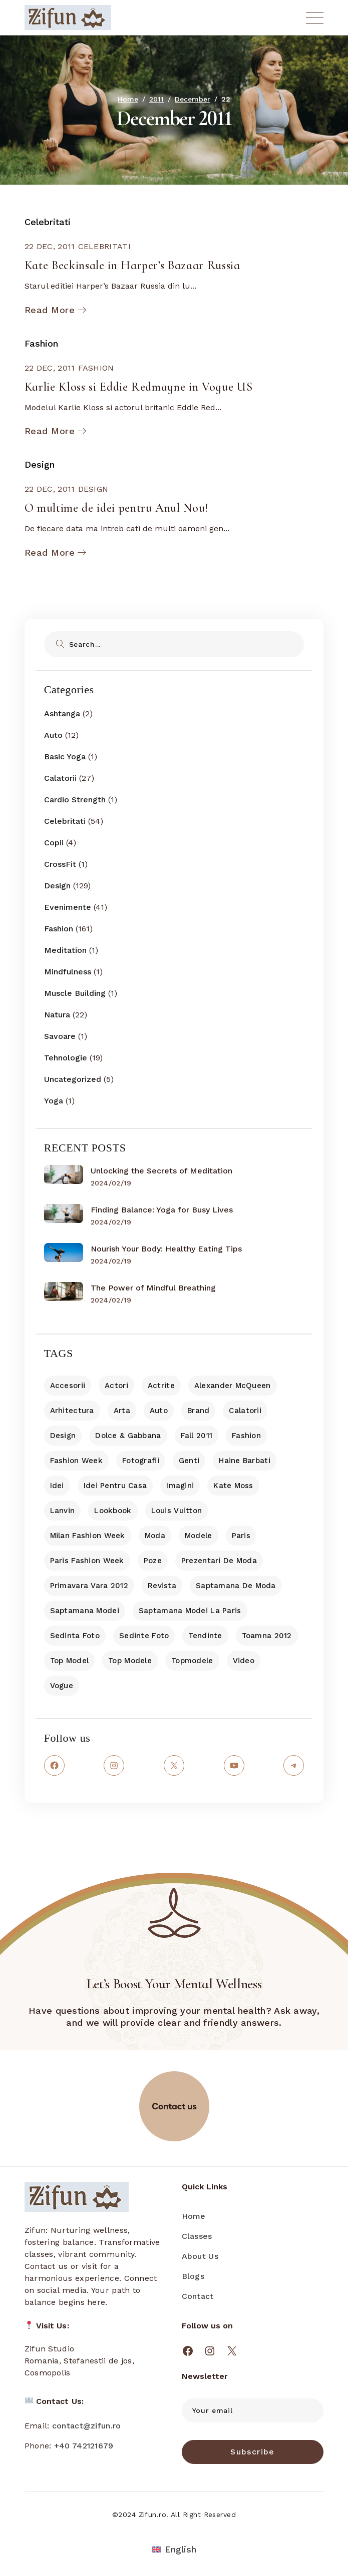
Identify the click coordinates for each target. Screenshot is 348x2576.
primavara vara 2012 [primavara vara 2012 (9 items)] (89, 1585)
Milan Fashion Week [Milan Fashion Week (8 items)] (87, 1535)
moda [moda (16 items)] (155, 1535)
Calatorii (60, 778)
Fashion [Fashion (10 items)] (246, 1435)
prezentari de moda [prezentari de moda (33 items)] (219, 1560)
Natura (57, 1014)
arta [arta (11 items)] (122, 1410)
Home (194, 2216)
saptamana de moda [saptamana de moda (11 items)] (236, 1585)
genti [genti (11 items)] (189, 1460)
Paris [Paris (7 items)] (241, 1535)
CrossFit (60, 864)
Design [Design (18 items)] (63, 1435)
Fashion (41, 343)
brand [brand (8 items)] (198, 1410)
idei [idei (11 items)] (57, 1485)
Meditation (65, 950)
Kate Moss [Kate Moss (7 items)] (233, 1485)
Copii (54, 842)
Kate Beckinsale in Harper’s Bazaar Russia (132, 265)
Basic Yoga (65, 756)
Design (40, 464)
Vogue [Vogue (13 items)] (61, 1685)
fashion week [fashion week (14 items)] (76, 1460)
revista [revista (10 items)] (162, 1585)
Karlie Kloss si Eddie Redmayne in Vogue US (139, 387)
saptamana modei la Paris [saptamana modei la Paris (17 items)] (190, 1610)
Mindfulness (67, 971)
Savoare (60, 1036)
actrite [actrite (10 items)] (161, 1385)
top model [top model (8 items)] (69, 1660)
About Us (200, 2256)
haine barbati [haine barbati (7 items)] (244, 1460)
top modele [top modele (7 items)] (130, 1660)
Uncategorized (72, 1079)
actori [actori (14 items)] (116, 1385)
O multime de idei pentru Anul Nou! (116, 508)
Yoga (53, 1100)
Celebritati (48, 222)
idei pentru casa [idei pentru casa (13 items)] (115, 1485)
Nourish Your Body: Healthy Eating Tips (166, 1248)
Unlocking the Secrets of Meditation (161, 1170)
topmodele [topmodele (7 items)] (192, 1660)
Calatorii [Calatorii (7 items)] (245, 1410)
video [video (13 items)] (243, 1660)
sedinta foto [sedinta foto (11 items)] (75, 1635)
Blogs (193, 2276)
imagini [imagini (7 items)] (180, 1485)
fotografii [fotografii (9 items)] (140, 1460)
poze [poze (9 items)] (153, 1560)
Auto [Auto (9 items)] (159, 1410)
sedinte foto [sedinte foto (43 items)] (144, 1635)
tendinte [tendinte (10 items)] (205, 1635)
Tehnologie (65, 1057)
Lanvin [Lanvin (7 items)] (62, 1510)
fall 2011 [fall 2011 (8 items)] (197, 1435)
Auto (53, 735)
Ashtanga (62, 713)
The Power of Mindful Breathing (153, 1288)
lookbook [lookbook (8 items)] (112, 1510)
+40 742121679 (84, 2445)
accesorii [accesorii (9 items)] (68, 1385)
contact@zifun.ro (86, 2425)
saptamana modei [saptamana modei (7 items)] (84, 1610)
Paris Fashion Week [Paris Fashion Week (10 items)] (87, 1560)
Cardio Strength (75, 799)
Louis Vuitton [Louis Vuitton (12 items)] (176, 1510)
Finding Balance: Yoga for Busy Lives (162, 1209)
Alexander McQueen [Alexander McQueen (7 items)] (232, 1385)
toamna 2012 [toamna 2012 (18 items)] (267, 1635)
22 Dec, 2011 (50, 246)
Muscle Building (75, 993)
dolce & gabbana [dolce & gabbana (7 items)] (128, 1435)
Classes (197, 2236)
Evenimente (67, 907)
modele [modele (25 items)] (198, 1535)
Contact (198, 2296)
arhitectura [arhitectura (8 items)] (72, 1410)
